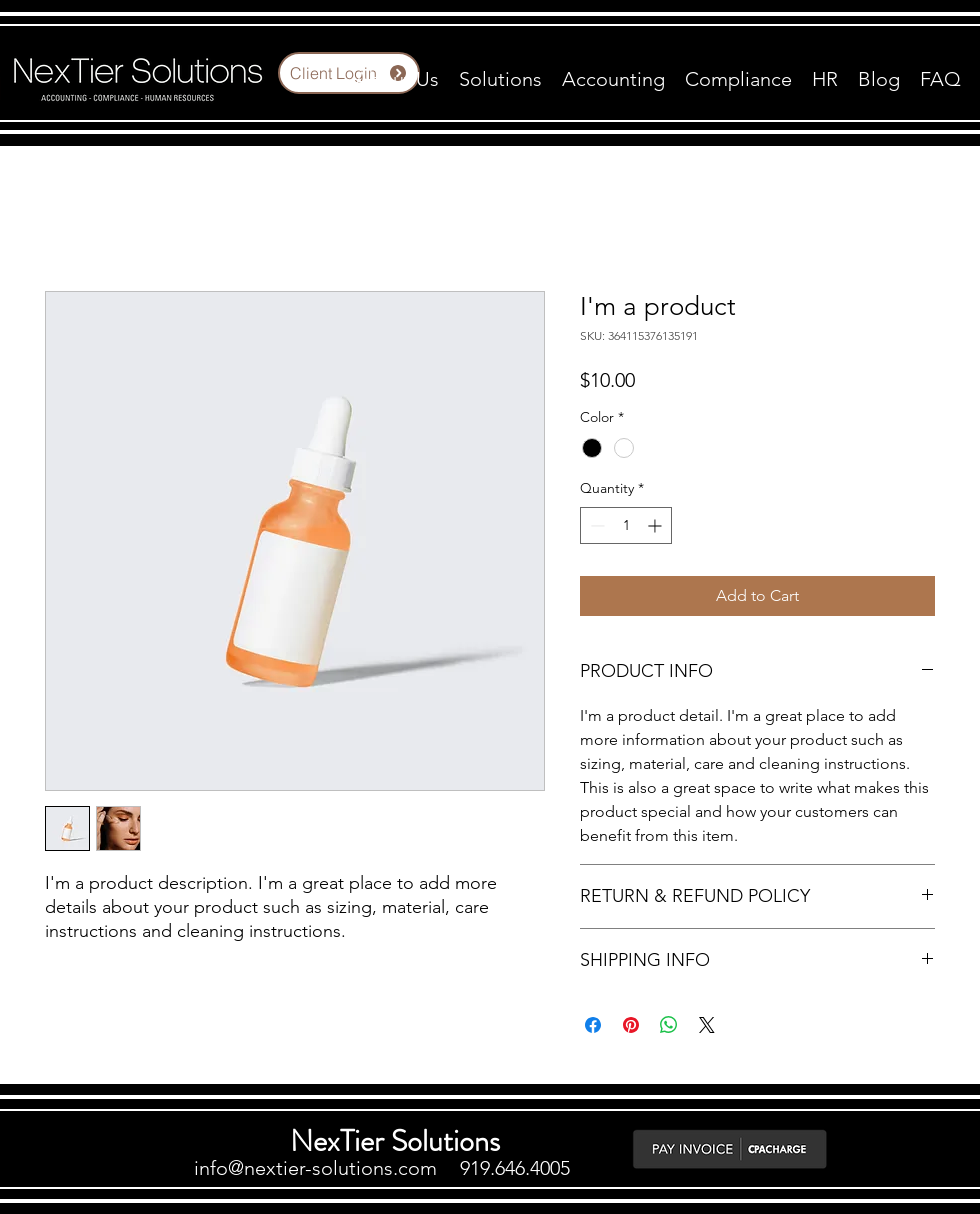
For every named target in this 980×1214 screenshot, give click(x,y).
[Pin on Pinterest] (631, 1025)
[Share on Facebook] (593, 1025)
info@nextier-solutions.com (315, 1168)
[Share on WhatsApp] (669, 1025)
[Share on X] (707, 1025)
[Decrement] (595, 525)
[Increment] (656, 525)
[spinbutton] (626, 525)
